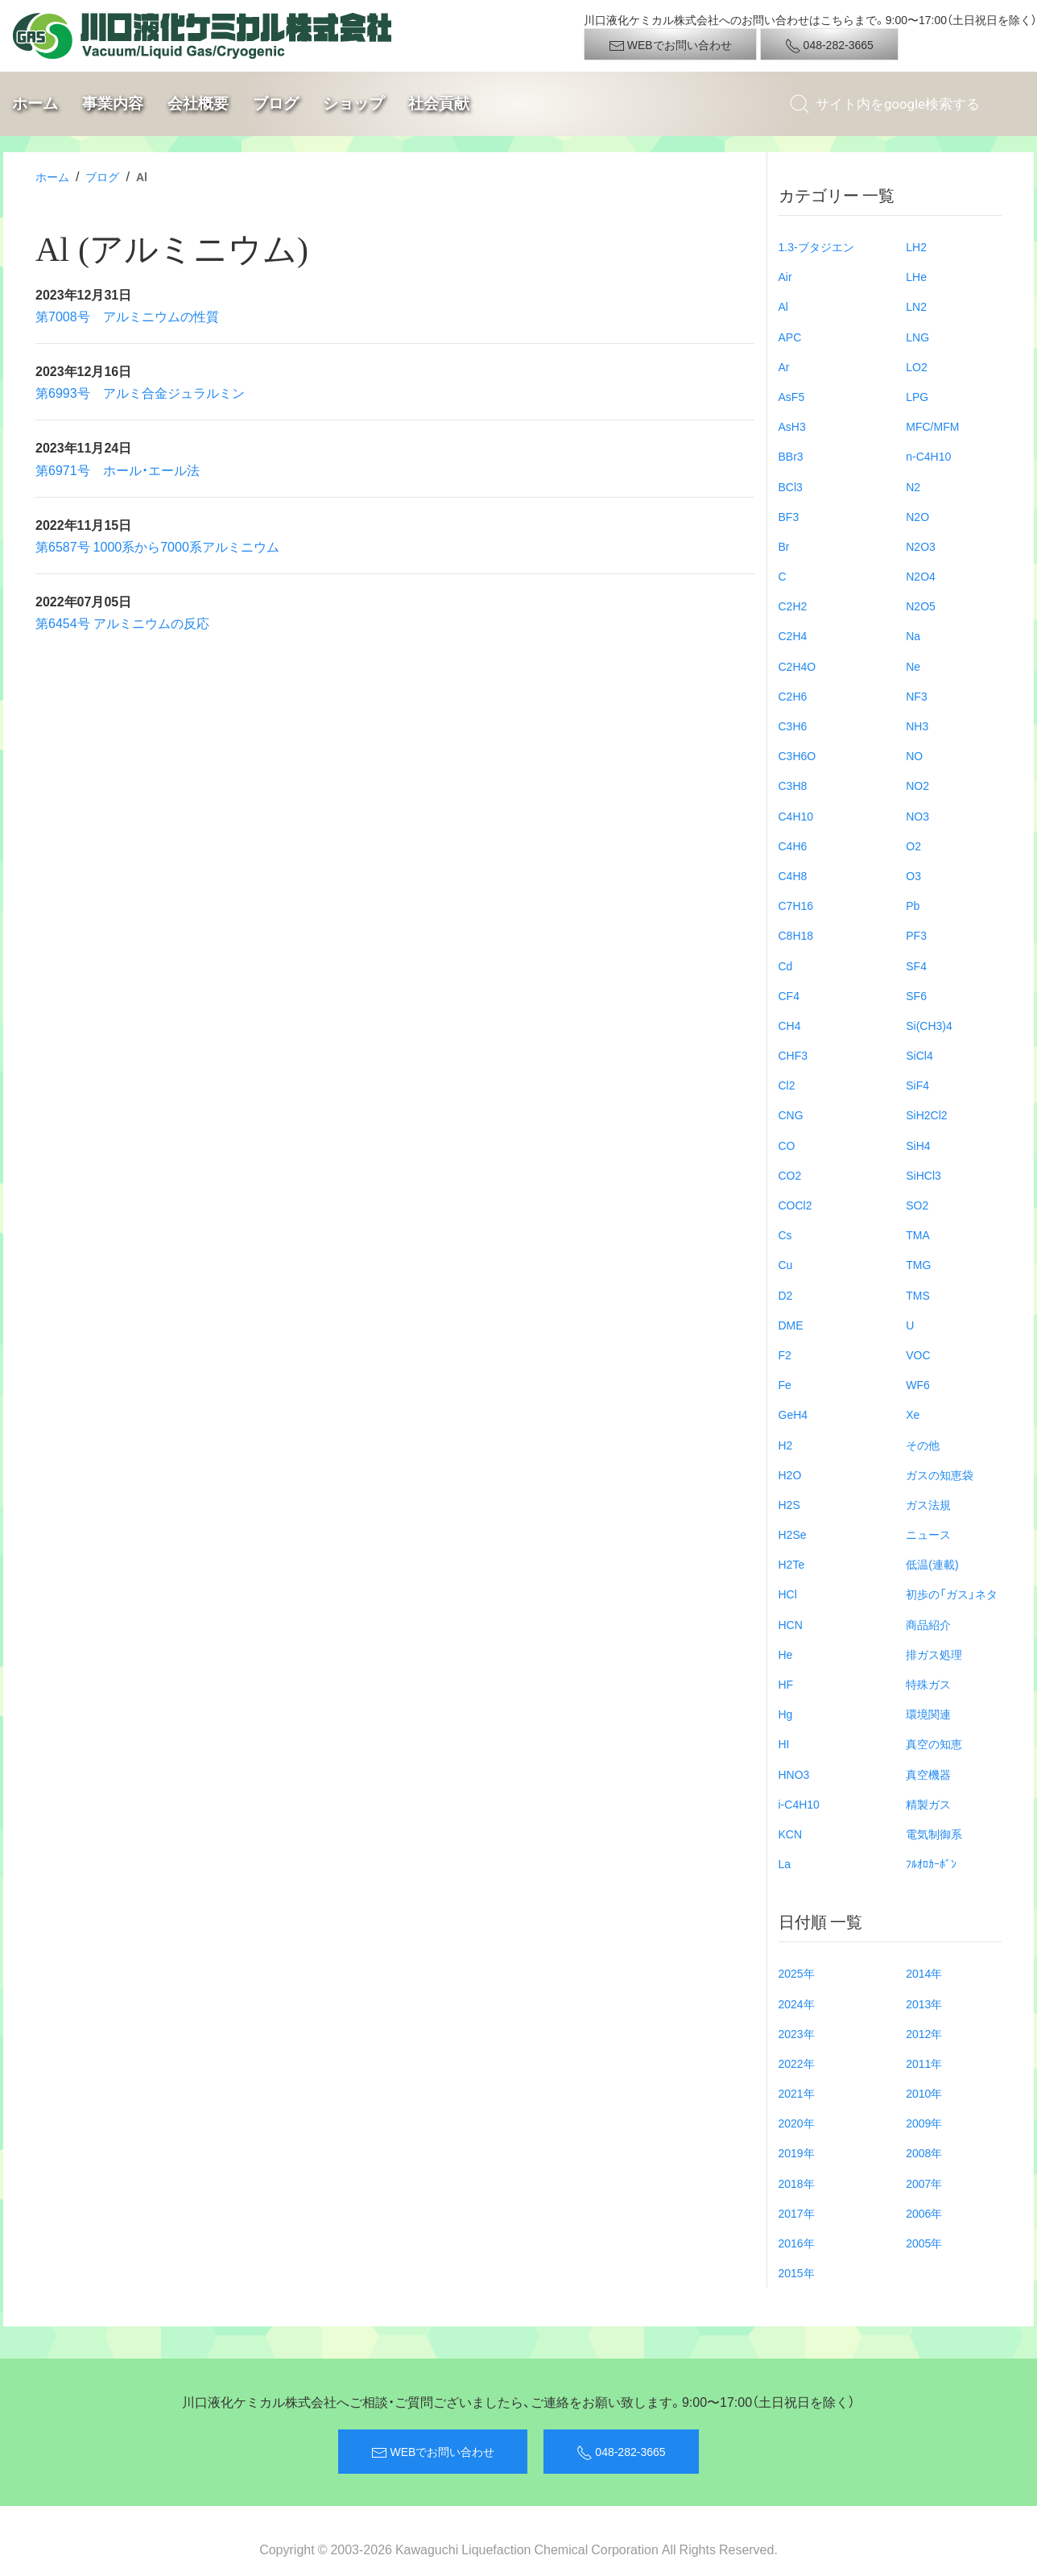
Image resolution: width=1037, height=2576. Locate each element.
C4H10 (796, 816)
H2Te (792, 1564)
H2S (789, 1504)
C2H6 (793, 696)
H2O (790, 1474)
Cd (786, 965)
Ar (784, 366)
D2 (786, 1295)
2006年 (924, 2213)
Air (785, 276)
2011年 (924, 2063)
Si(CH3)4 (929, 1025)
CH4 (790, 1025)
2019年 (797, 2152)
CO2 (790, 1175)
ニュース (928, 1534)
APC (790, 337)
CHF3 (793, 1055)
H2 (786, 1445)
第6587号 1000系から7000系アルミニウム (157, 546)
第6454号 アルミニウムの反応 (122, 622)
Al (783, 306)
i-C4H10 (799, 1804)
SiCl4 (919, 1055)
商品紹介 (928, 1624)
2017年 (797, 2213)
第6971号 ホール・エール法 (117, 469)
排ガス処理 (934, 1654)
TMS (918, 1295)
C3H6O (797, 755)
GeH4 (793, 1414)
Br (784, 546)
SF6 (916, 995)
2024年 (797, 2003)
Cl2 (787, 1085)
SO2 (917, 1205)
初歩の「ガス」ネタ (952, 1594)
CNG (791, 1114)
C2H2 (793, 605)
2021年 (797, 2093)
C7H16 (796, 905)
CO (787, 1145)
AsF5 (792, 396)
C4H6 (793, 845)
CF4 (789, 995)
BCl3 (791, 486)
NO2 (917, 785)
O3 (913, 875)
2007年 (924, 2183)
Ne (913, 666)
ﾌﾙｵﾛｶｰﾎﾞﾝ (931, 1863)
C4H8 (793, 875)
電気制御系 (934, 1834)
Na (913, 635)
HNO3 (794, 1774)
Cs (785, 1234)
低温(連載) (932, 1564)
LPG (917, 396)
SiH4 (918, 1145)
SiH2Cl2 (926, 1114)
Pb (912, 905)
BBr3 (791, 456)
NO (914, 755)
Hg (786, 1714)
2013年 (924, 2003)
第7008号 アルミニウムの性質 (127, 315)
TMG (918, 1264)
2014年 (924, 1973)
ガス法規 (928, 1504)
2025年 (797, 1973)
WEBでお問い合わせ (670, 45)
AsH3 (792, 426)
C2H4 (793, 635)
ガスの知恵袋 (939, 1474)
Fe (785, 1384)
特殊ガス (928, 1684)
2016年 (797, 2243)
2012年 (924, 2033)
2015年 (797, 2272)
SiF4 (917, 1085)
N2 (913, 486)
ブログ (276, 103)
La (785, 1863)
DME (791, 1325)
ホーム (35, 103)
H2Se (793, 1534)
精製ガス (928, 1804)
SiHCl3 (923, 1175)
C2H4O (797, 666)
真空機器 (928, 1774)
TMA (918, 1234)
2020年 (797, 2123)
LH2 (916, 246)
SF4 (916, 965)
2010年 (924, 2093)
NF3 (916, 696)
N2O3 (921, 546)
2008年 (924, 2152)
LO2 (916, 366)
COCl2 (795, 1205)
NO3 (917, 816)
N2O (917, 516)
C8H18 (796, 935)
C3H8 (793, 785)
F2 (785, 1354)
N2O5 (921, 605)
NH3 (917, 725)
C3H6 (793, 725)
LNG (917, 337)
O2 (913, 845)
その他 (923, 1445)
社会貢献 (438, 103)
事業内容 (112, 103)
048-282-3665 (829, 45)
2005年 (924, 2243)
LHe (916, 276)
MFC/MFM (932, 426)
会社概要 (198, 103)
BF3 (789, 516)
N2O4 (921, 576)
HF (786, 1684)
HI (784, 1743)
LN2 (916, 306)
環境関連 (928, 1714)
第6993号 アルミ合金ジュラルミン (140, 392)
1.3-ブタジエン (816, 246)
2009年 (924, 2123)
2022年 (797, 2063)
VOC (918, 1354)
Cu (786, 1264)
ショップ (353, 103)
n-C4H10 (928, 456)
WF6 (918, 1384)
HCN (791, 1624)
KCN (791, 1834)
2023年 (797, 2033)
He (786, 1654)
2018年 (797, 2183)
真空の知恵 (934, 1743)
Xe (912, 1414)
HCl (788, 1594)
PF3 (916, 935)
